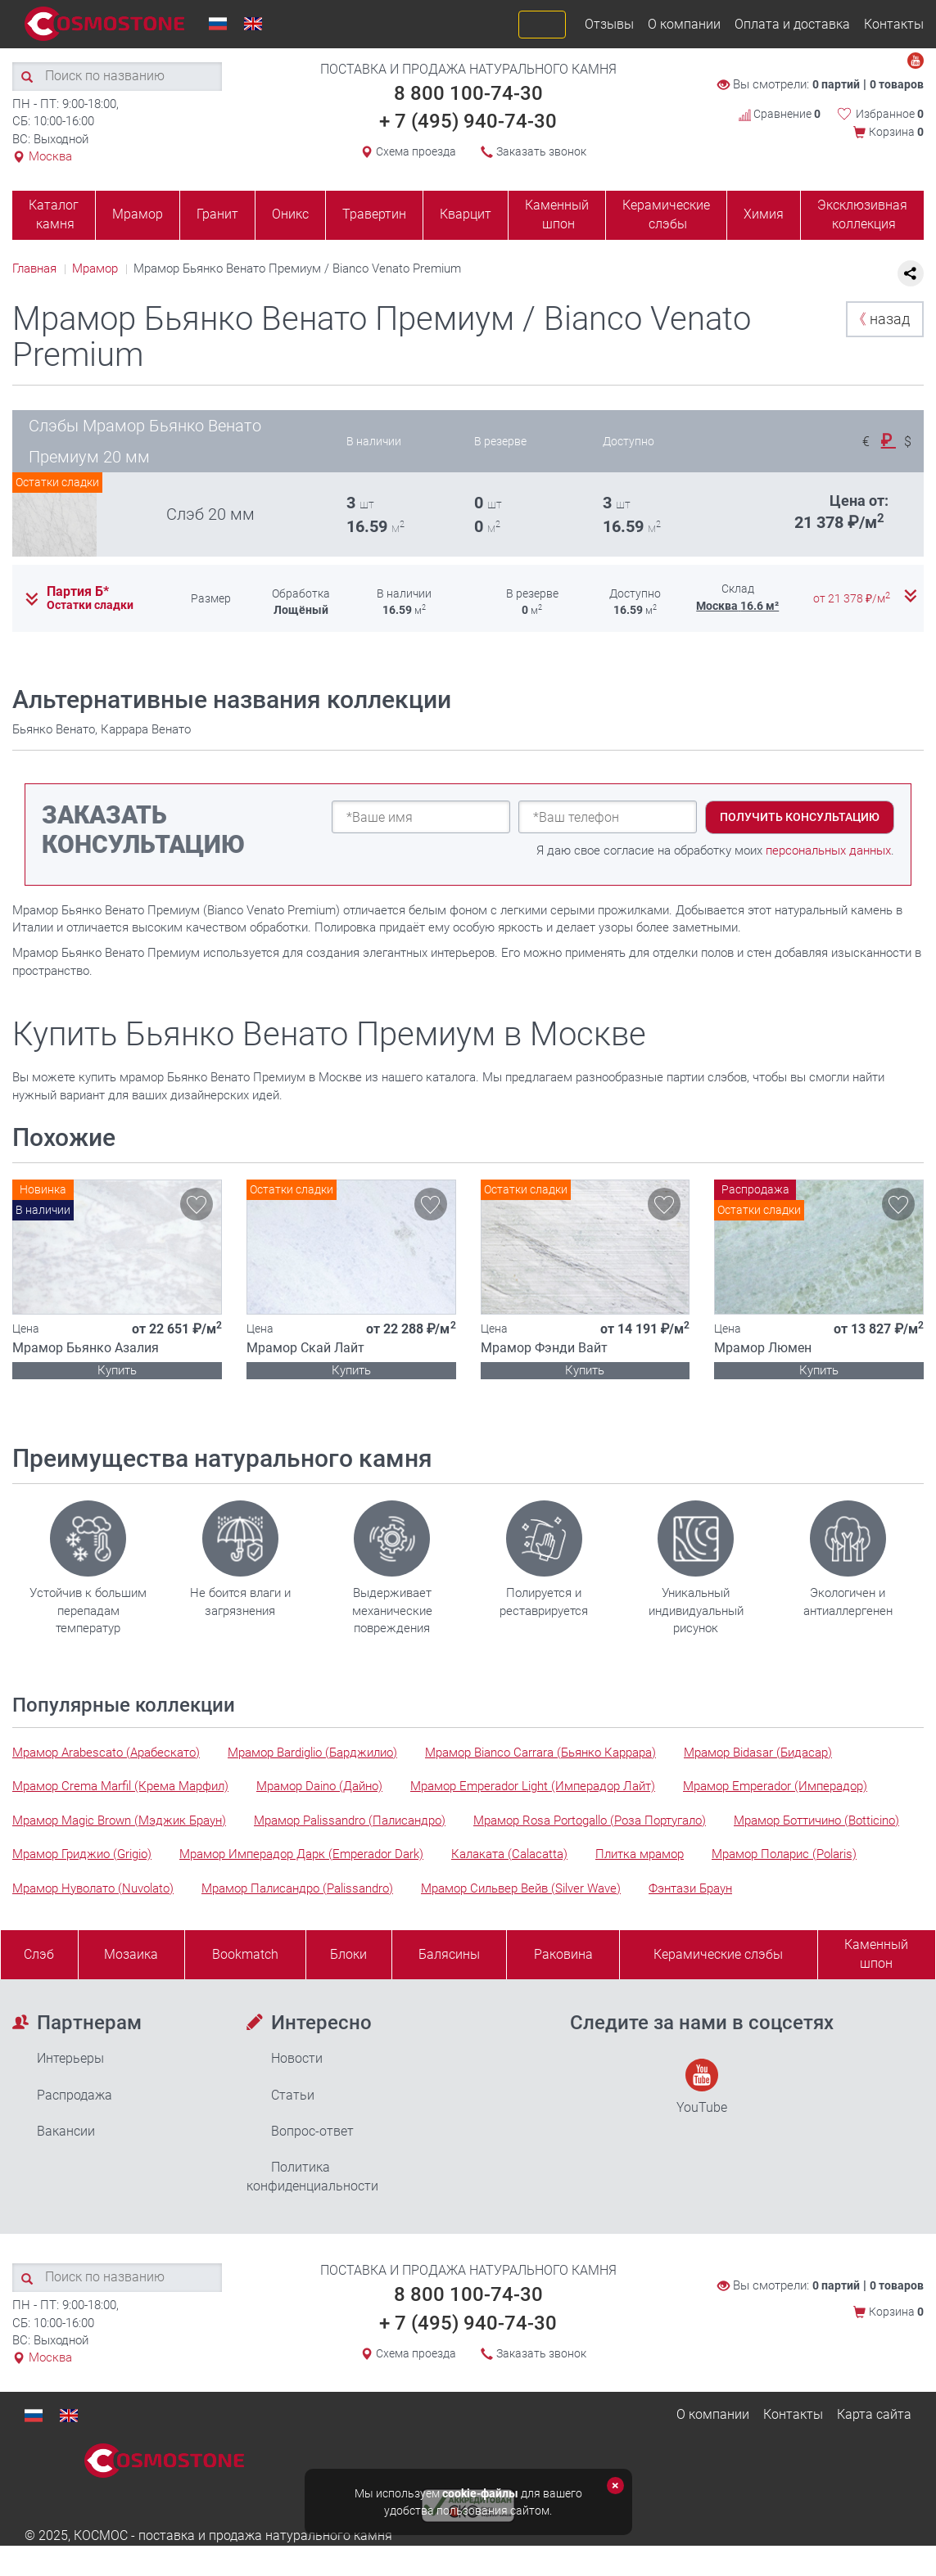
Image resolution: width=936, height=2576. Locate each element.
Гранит (217, 214)
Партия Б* (78, 591)
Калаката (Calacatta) (509, 1854)
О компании (684, 24)
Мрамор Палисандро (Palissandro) (297, 1888)
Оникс (290, 214)
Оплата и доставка (792, 24)
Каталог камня (54, 214)
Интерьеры (70, 2058)
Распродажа (74, 2095)
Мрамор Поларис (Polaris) (784, 1854)
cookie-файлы (480, 2493)
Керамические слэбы (666, 214)
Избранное (890, 113)
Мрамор (137, 214)
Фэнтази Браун (690, 1888)
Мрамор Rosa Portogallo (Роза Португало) (589, 1820)
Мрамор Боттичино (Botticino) (816, 1820)
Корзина (896, 131)
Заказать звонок (541, 151)
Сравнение (780, 113)
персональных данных (828, 850)
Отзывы (609, 24)
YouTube (701, 2087)
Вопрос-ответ (312, 2131)
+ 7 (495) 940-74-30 (468, 121)
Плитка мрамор (639, 1854)
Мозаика (131, 1954)
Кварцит (465, 214)
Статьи (292, 2095)
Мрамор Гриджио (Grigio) (81, 1854)
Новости (297, 2058)
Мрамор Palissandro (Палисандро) (349, 1820)
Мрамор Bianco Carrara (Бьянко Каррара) (540, 1752)
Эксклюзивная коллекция (862, 214)
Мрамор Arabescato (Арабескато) (106, 1752)
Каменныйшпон (876, 1954)
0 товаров (897, 84)
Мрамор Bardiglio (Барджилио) (312, 1752)
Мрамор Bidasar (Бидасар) (758, 1752)
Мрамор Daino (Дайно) (319, 1786)
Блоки (348, 1954)
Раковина (563, 1954)
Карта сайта (874, 2414)
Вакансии (66, 2131)
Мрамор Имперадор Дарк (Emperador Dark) (301, 1854)
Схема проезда (416, 151)
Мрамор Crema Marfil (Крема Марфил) (120, 1786)
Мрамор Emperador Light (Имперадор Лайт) (532, 1786)
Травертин (374, 214)
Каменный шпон (557, 214)
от (853, 598)
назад (881, 318)
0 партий (836, 84)
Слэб (39, 1954)
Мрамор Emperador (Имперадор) (775, 1786)
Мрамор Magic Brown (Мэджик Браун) (119, 1820)
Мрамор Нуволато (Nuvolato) (93, 1888)
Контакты (894, 24)
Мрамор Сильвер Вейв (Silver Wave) (521, 1888)
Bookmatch (245, 1954)
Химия (764, 214)
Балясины (449, 1954)
